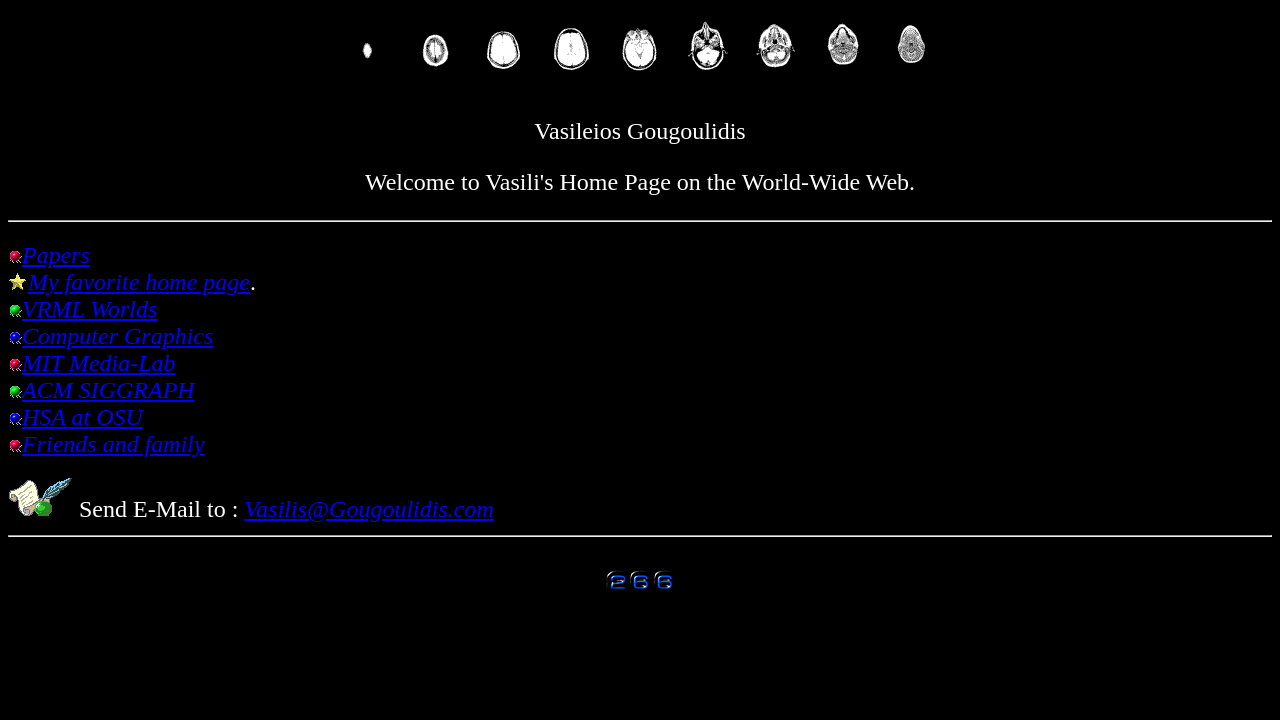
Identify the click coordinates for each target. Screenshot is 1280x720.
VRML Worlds (89, 309)
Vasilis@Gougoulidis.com (368, 509)
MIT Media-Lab (99, 363)
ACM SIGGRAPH (108, 390)
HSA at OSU (82, 417)
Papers (56, 255)
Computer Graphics (117, 336)
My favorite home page (139, 282)
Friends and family (113, 444)
